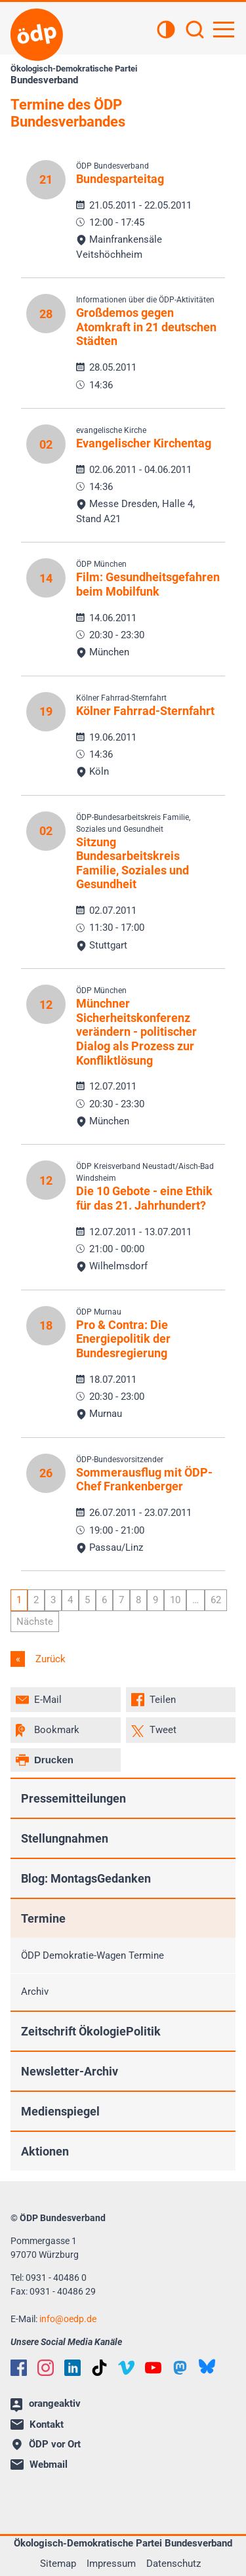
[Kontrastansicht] (166, 31)
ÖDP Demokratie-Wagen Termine (92, 1955)
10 (175, 1600)
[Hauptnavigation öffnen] (224, 29)
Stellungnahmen (64, 1838)
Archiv (35, 1991)
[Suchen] (195, 31)
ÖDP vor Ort (46, 2444)
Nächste (34, 1621)
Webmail (39, 2464)
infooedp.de (67, 2319)
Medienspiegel (60, 2111)
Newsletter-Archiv (69, 2071)
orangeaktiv (45, 2405)
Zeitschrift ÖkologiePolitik (91, 2031)
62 (216, 1600)
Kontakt (37, 2424)
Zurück (49, 1659)
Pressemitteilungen (73, 1798)
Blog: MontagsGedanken (86, 1878)
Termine (43, 1918)
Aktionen (45, 2151)
